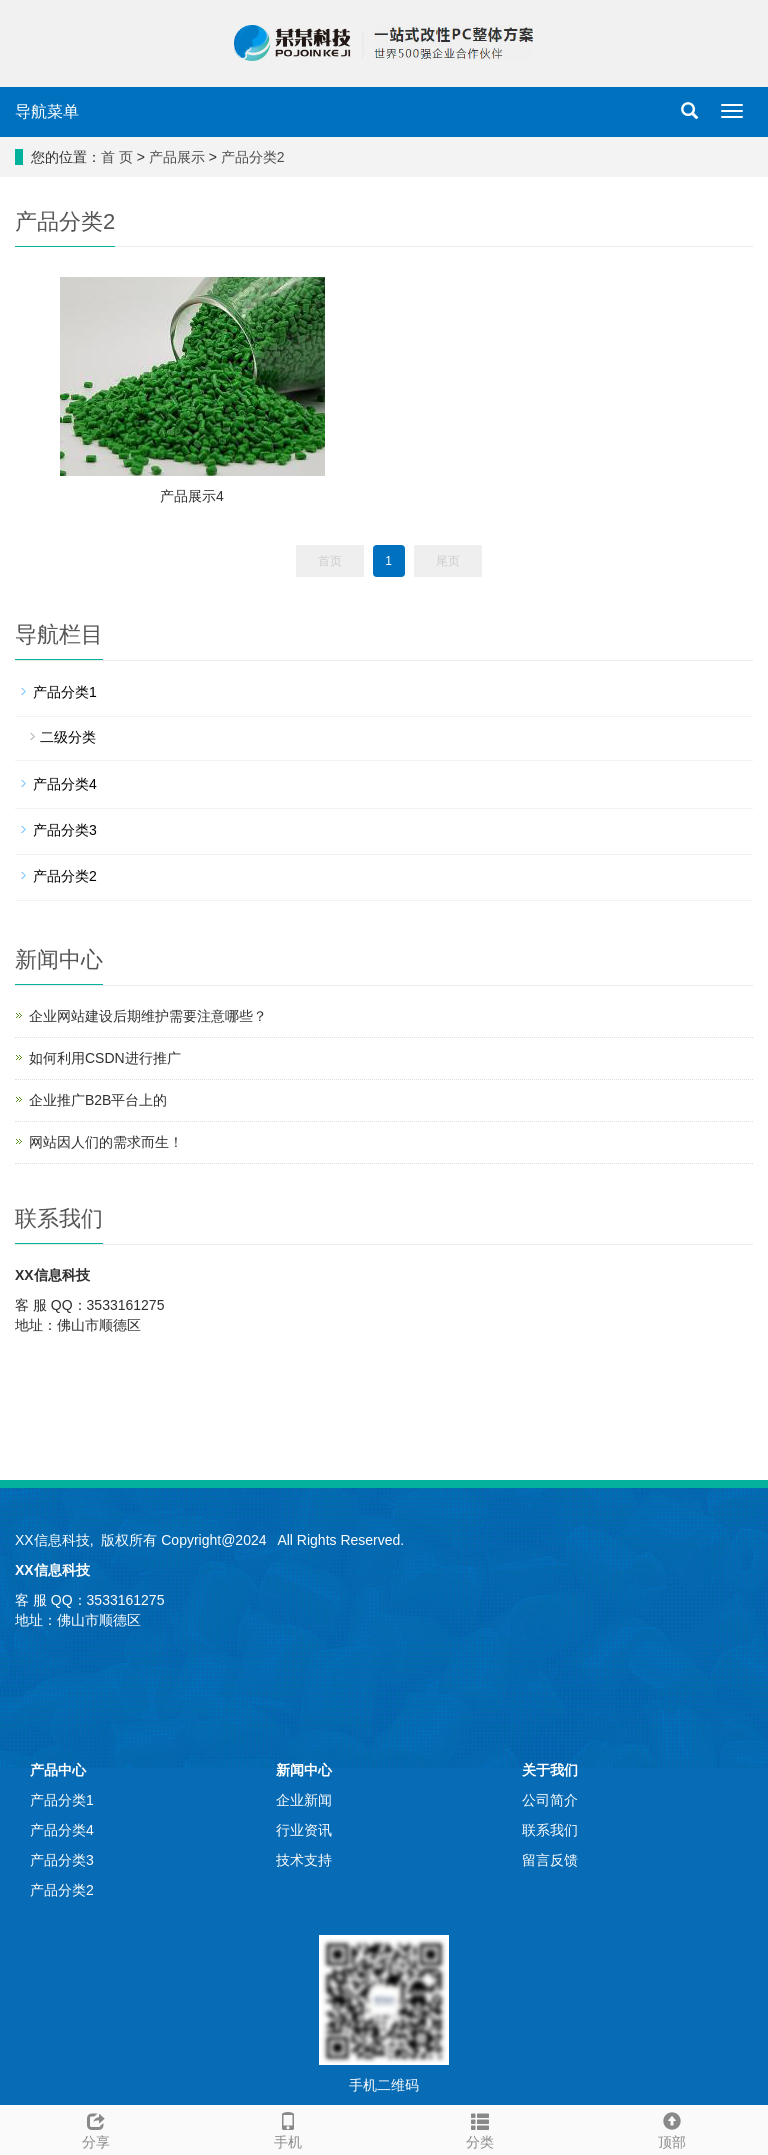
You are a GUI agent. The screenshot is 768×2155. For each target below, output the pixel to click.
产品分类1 (65, 692)
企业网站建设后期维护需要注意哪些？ (148, 1016)
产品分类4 (65, 784)
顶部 (672, 2128)
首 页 (117, 157)
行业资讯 (304, 1830)
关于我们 (550, 1770)
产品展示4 (192, 496)
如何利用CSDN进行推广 (105, 1058)
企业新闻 (304, 1800)
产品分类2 (253, 157)
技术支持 (304, 1860)
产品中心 (58, 1770)
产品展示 (177, 157)
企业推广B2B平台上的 (98, 1100)
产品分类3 (65, 830)
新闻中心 (304, 1770)
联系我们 (550, 1830)
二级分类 (68, 737)
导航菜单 (47, 111)
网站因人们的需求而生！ (106, 1142)
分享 (96, 2128)
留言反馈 (550, 1860)
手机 (288, 2128)
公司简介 (550, 1800)
